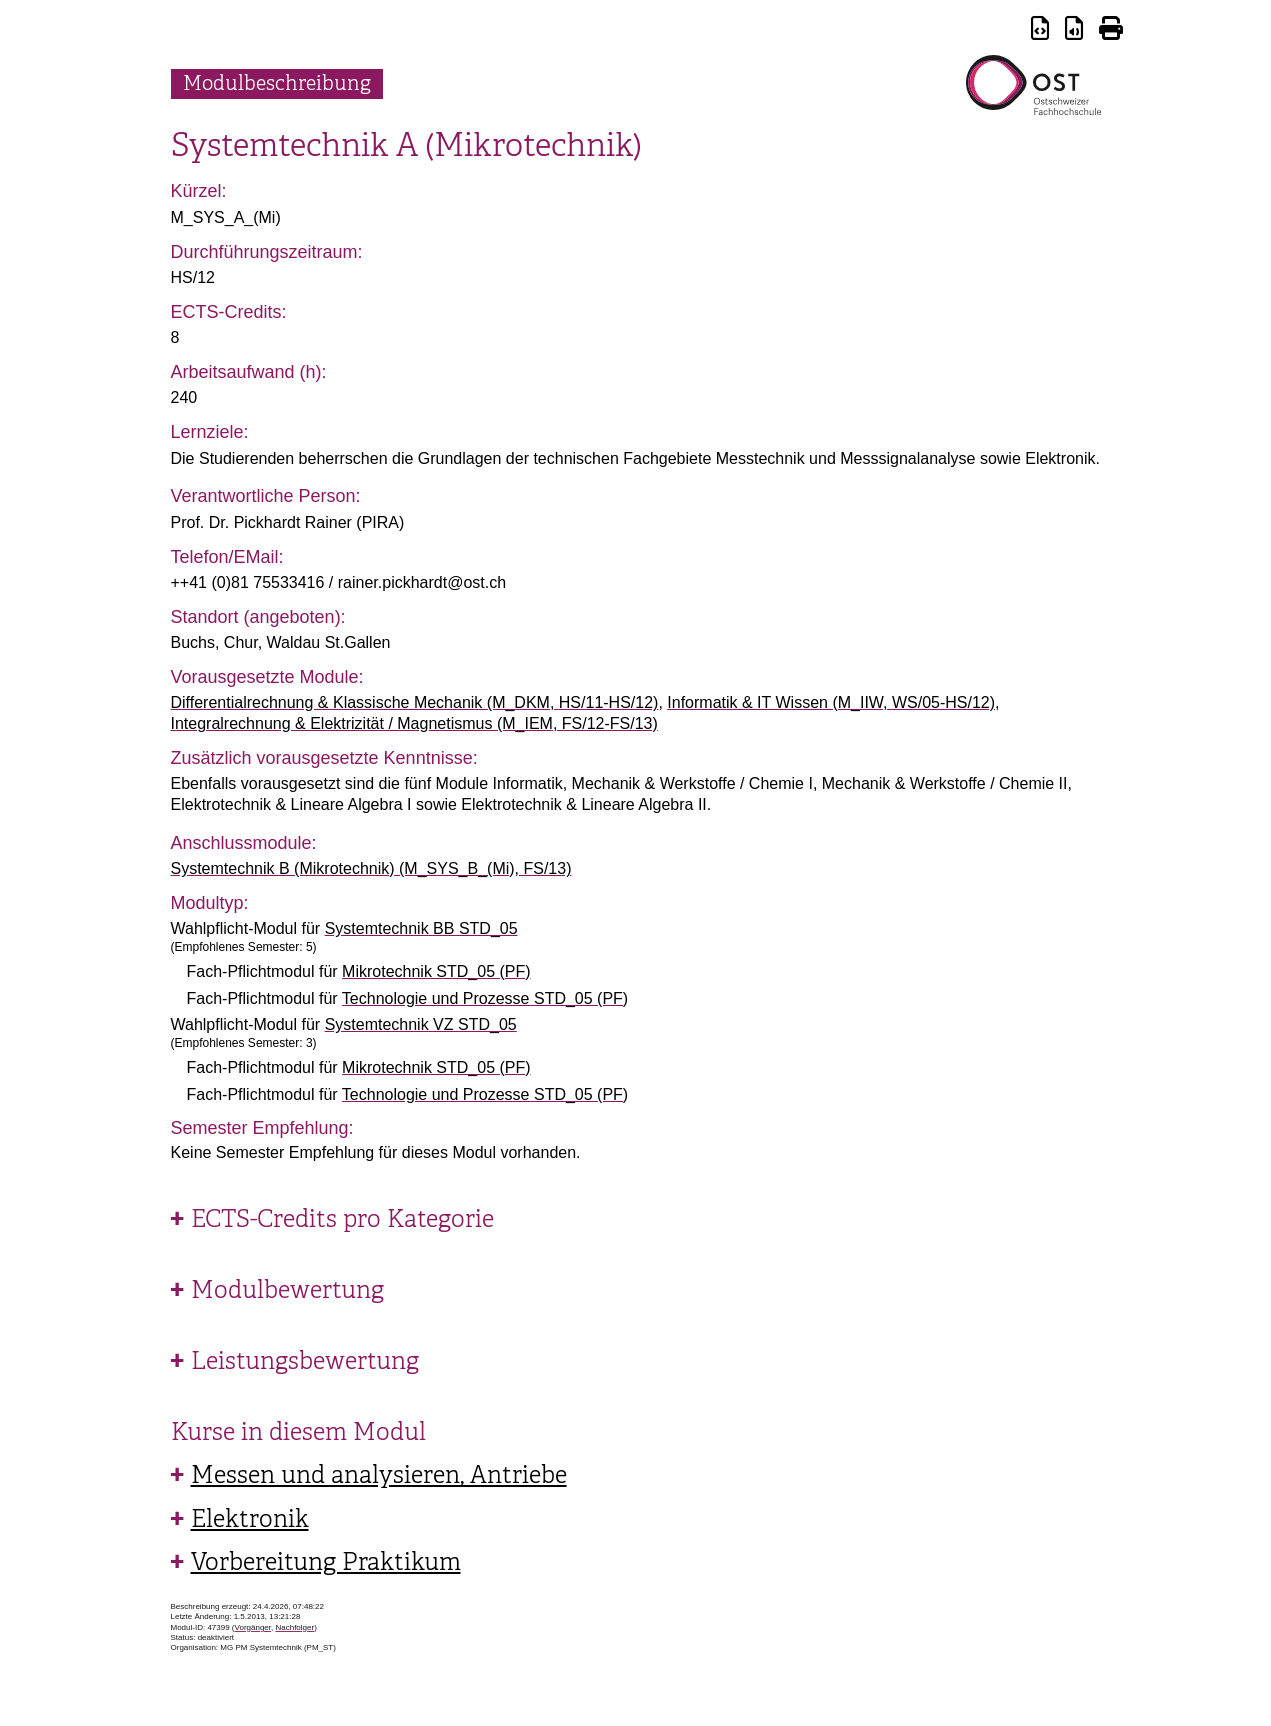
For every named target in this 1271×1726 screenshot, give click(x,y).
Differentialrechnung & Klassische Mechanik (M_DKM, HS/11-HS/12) (415, 702)
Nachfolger (294, 1627)
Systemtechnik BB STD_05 (421, 928)
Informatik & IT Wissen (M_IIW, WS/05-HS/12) (831, 702)
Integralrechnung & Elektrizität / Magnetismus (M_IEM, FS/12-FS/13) (414, 723)
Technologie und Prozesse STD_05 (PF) (485, 998)
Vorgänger (253, 1627)
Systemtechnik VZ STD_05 (421, 1024)
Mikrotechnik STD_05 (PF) (436, 971)
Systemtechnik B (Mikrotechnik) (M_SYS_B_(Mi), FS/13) (371, 868)
